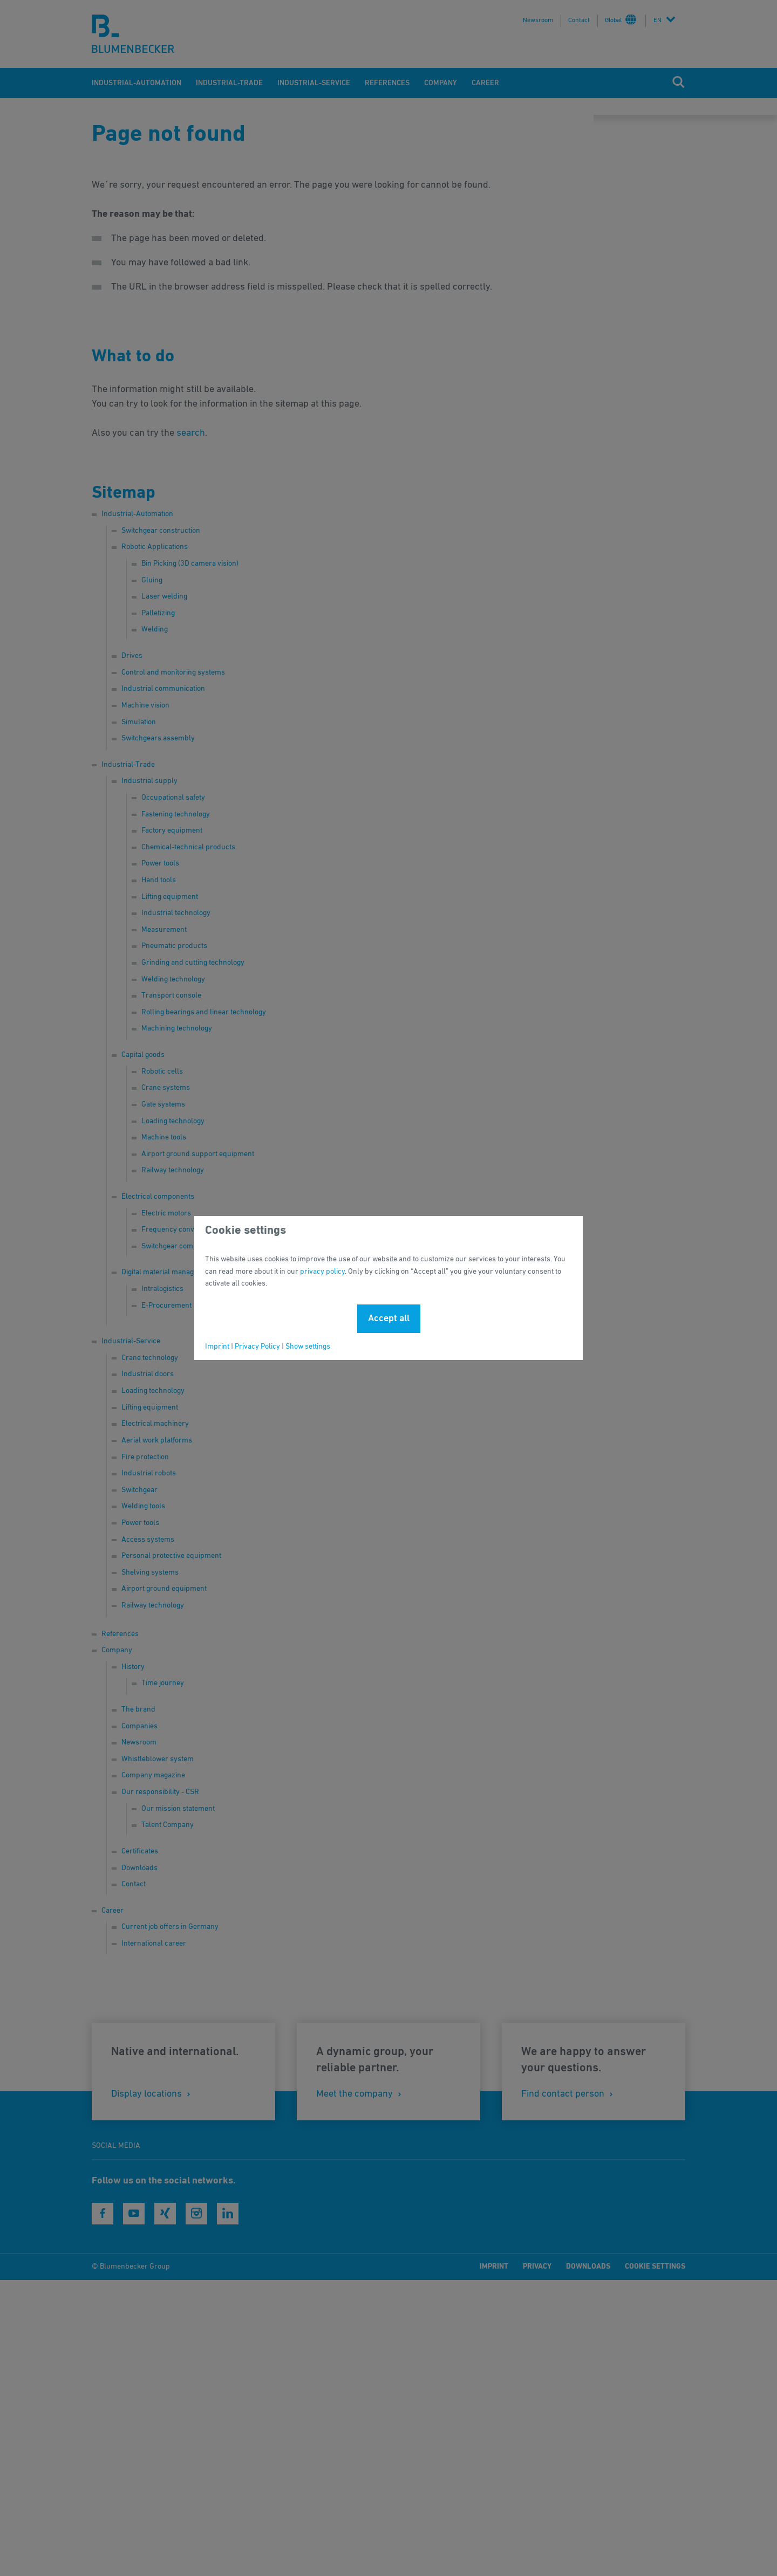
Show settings (307, 1346)
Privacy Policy (257, 1346)
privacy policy (322, 1271)
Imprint (217, 1346)
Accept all (389, 1318)
